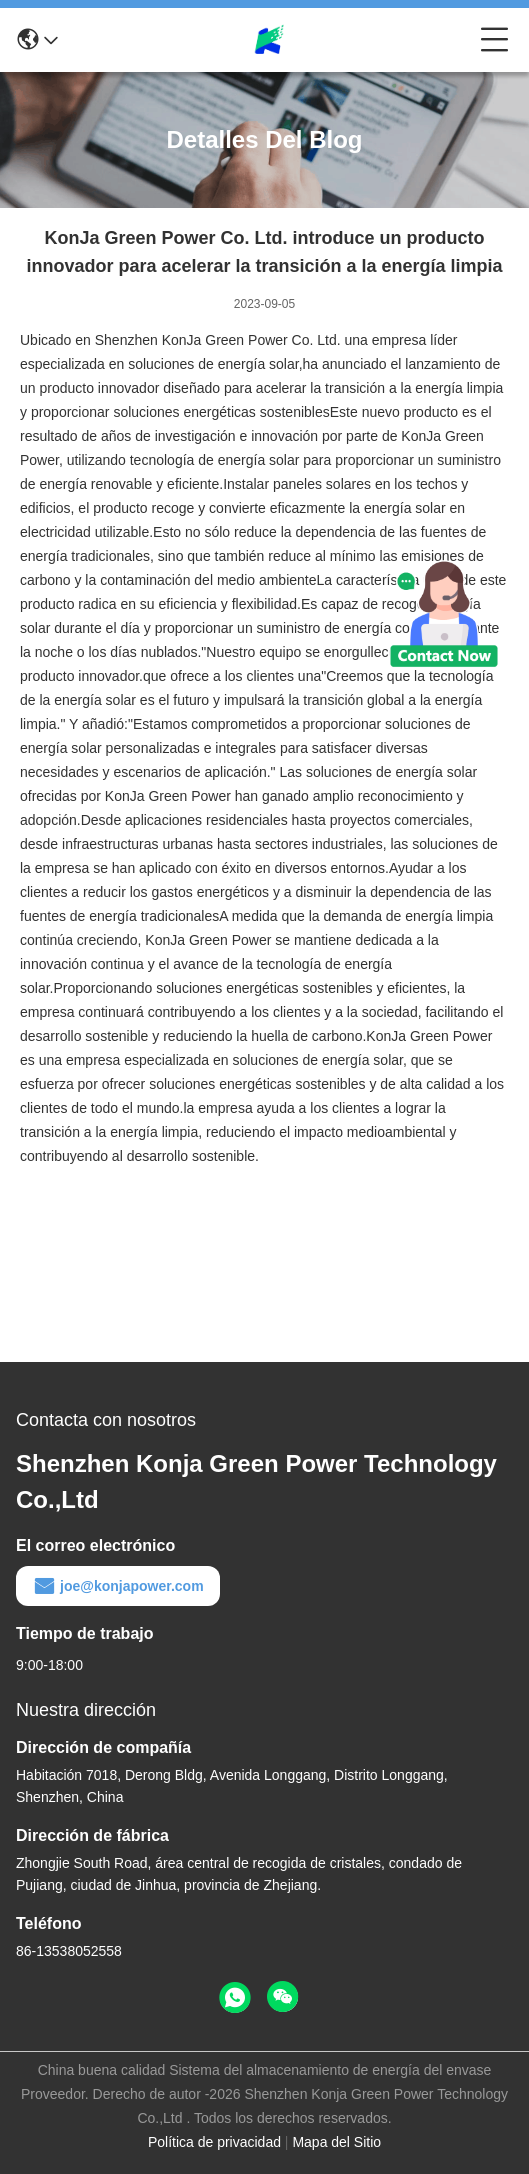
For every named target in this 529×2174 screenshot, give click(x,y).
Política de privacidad (214, 2142)
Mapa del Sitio (336, 2142)
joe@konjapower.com (118, 1586)
